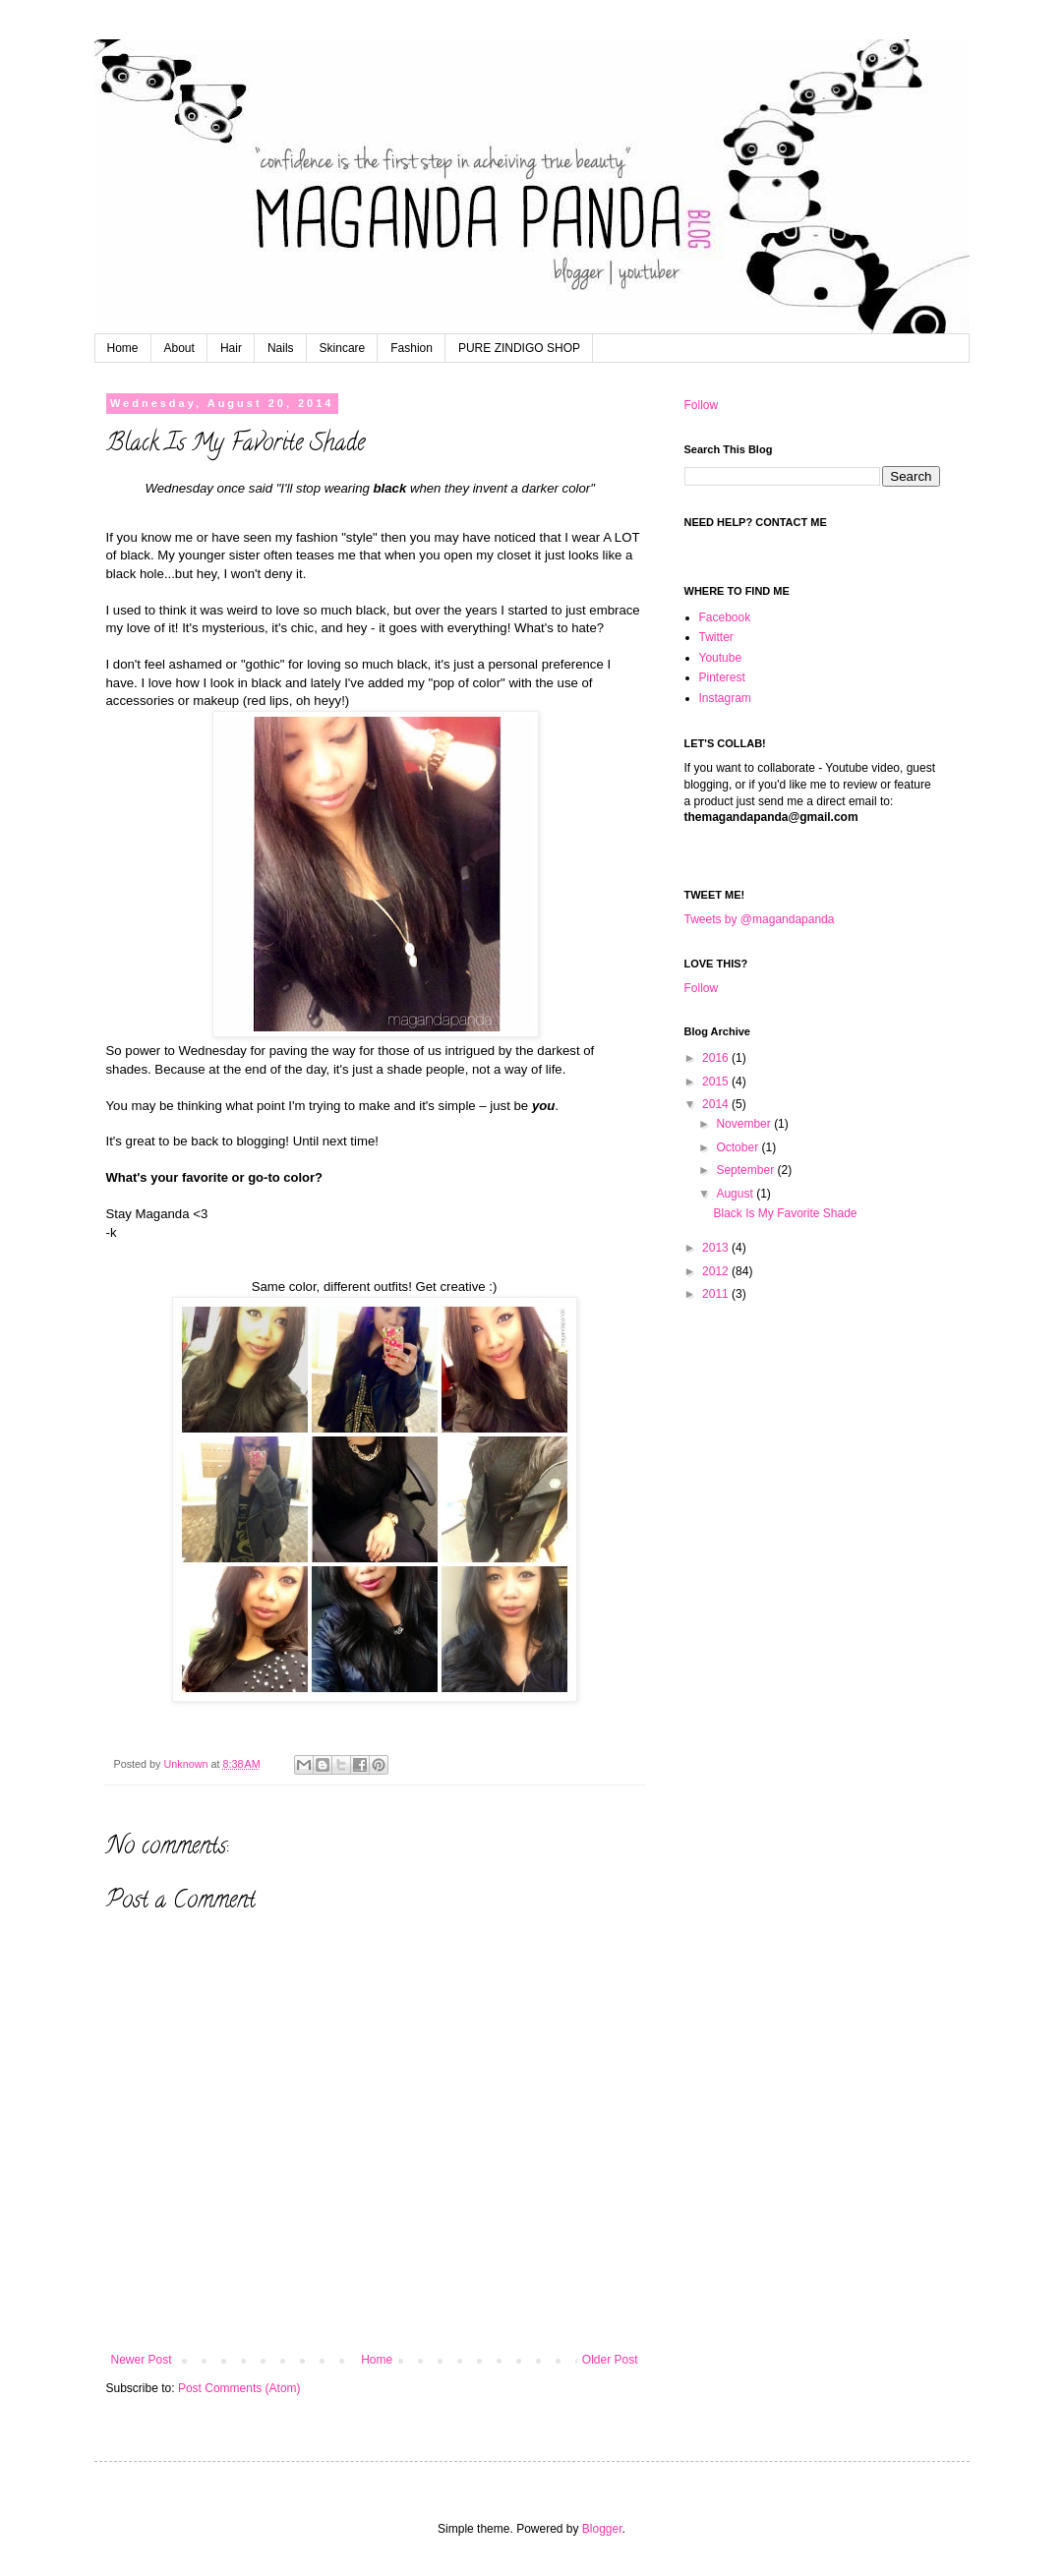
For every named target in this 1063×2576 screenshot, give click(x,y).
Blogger (602, 2529)
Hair (231, 348)
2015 (717, 1081)
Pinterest (722, 677)
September (746, 1170)
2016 (717, 1058)
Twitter (716, 637)
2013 (717, 1248)
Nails (280, 348)
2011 (717, 1294)
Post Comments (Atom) (239, 2388)
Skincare (343, 348)
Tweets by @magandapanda (759, 919)
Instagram (725, 698)
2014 (717, 1104)
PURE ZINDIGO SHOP (519, 348)
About (179, 348)
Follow (701, 405)
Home (123, 348)
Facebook (725, 617)
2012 (717, 1271)
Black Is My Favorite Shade (784, 1213)
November (745, 1124)
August (736, 1193)
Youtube (720, 658)
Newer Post (141, 2360)
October (738, 1147)
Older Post (610, 2360)
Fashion (411, 348)
